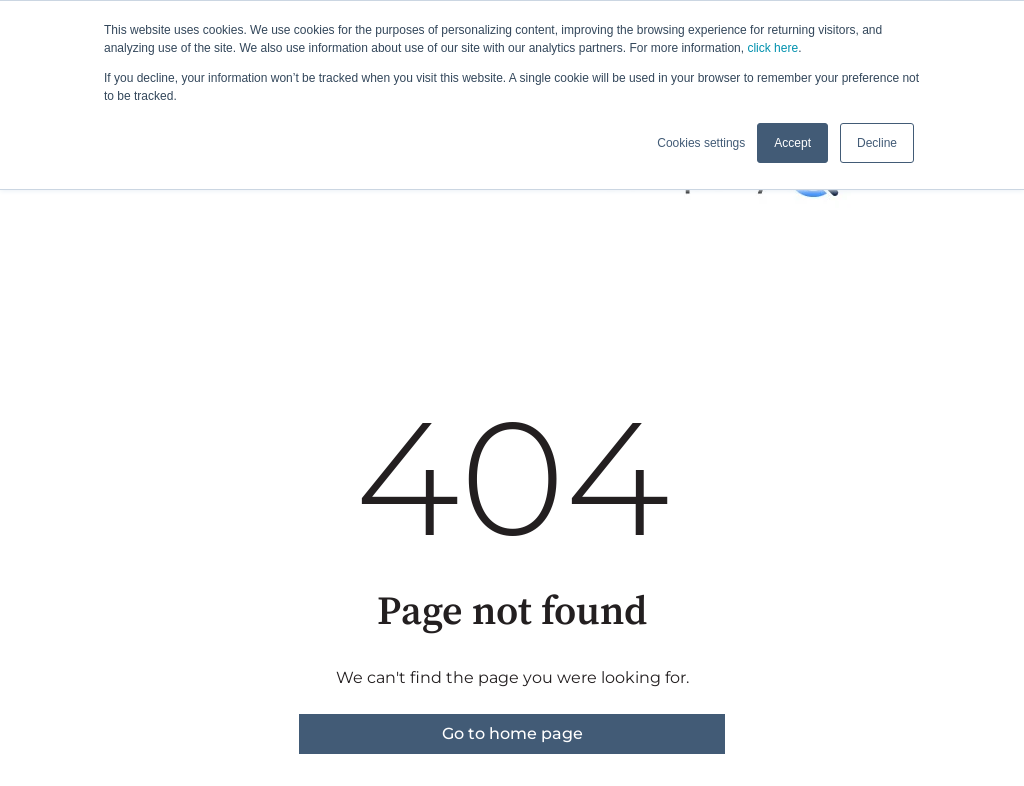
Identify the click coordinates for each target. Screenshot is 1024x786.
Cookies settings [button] (701, 143)
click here (772, 48)
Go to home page (512, 733)
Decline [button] (877, 143)
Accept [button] (792, 143)
